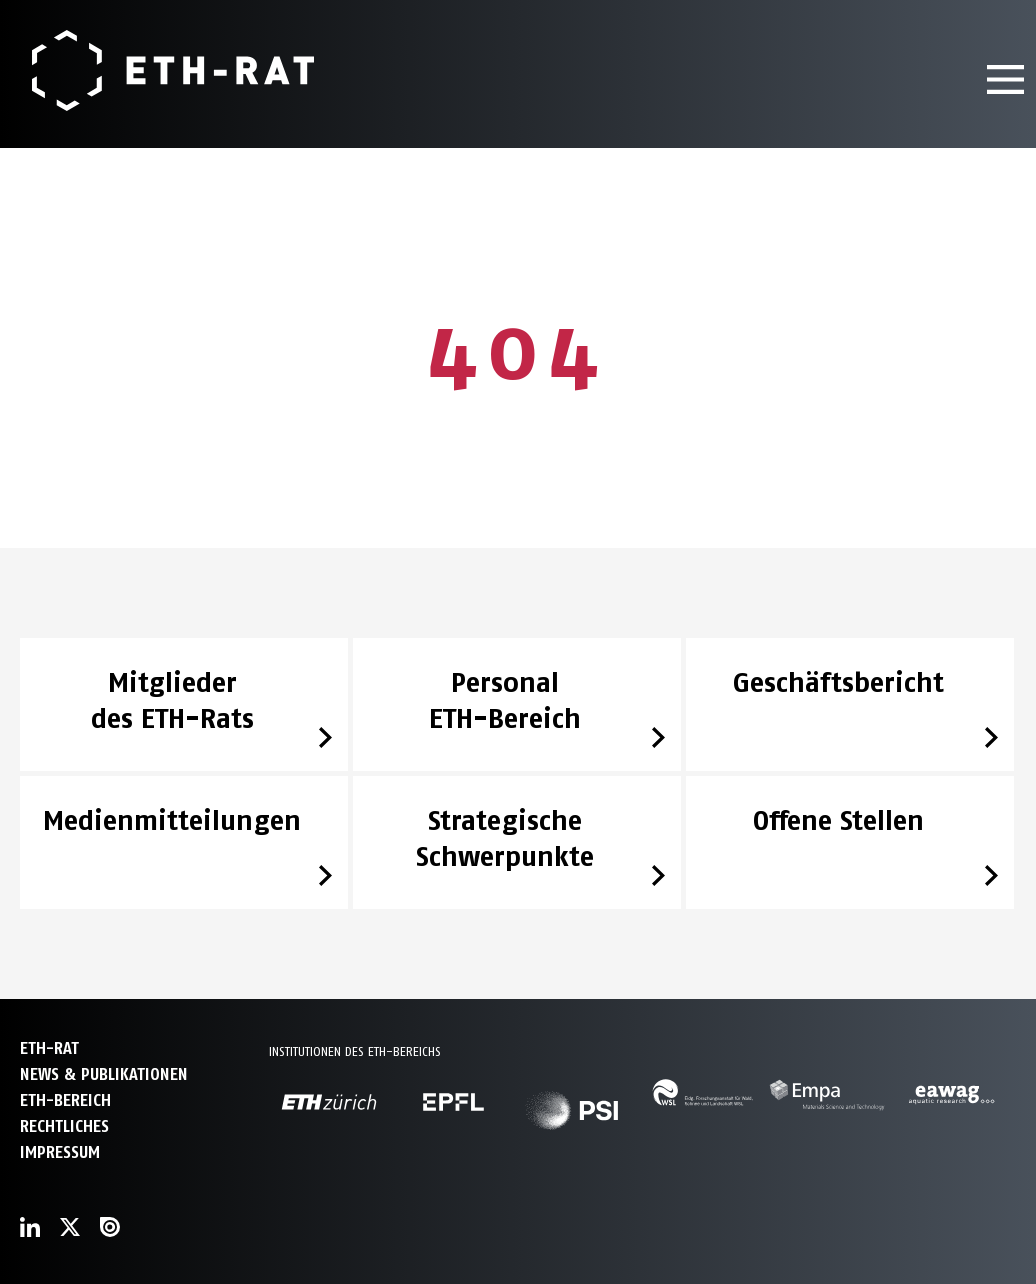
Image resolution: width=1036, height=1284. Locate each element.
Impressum (60, 1152)
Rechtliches (64, 1126)
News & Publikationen (104, 1074)
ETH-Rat (49, 1048)
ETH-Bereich (65, 1100)
